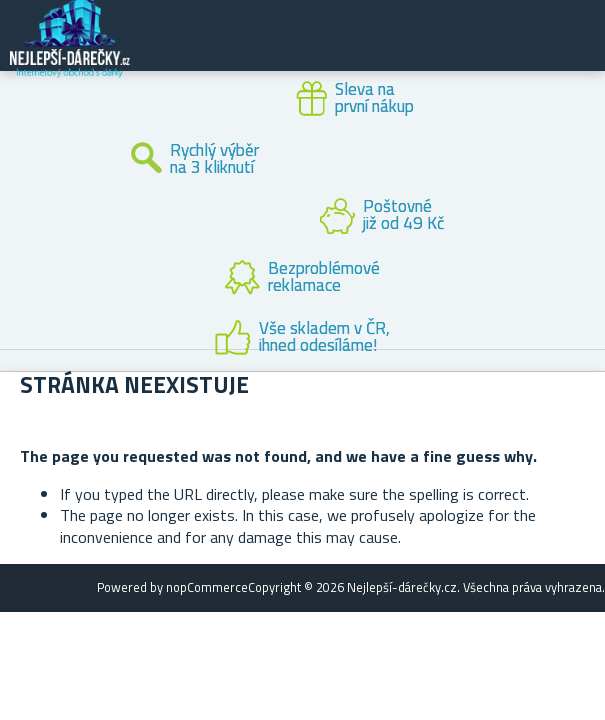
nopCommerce (207, 587)
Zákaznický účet (467, 52)
